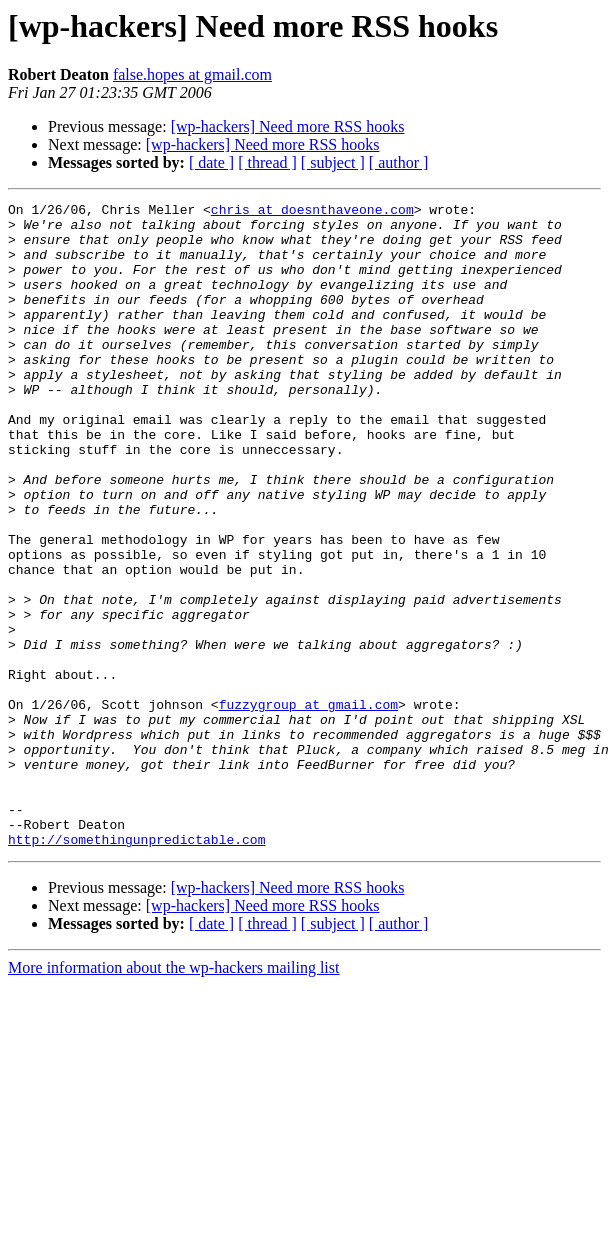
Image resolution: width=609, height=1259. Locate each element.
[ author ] (399, 162)
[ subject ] (333, 162)
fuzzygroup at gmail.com (308, 806)
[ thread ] (267, 162)
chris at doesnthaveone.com (312, 212)
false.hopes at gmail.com (192, 74)
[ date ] (211, 162)
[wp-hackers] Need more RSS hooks (288, 126)
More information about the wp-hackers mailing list (173, 1096)
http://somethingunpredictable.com (136, 968)
